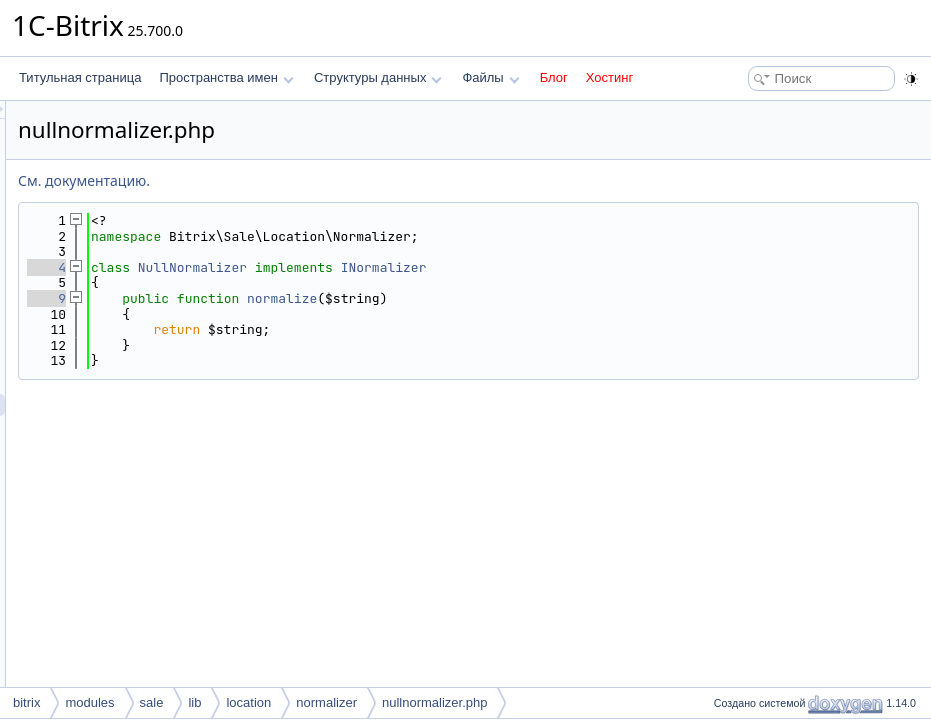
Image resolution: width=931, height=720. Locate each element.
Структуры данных (378, 77)
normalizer (326, 702)
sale (152, 702)
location (248, 702)
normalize (532, 298)
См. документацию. (334, 180)
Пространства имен (226, 77)
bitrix (26, 702)
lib (194, 702)
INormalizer (634, 267)
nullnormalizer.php (435, 702)
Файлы (490, 77)
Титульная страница (80, 77)
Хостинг (609, 77)
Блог (554, 77)
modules (89, 702)
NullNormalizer (442, 267)
